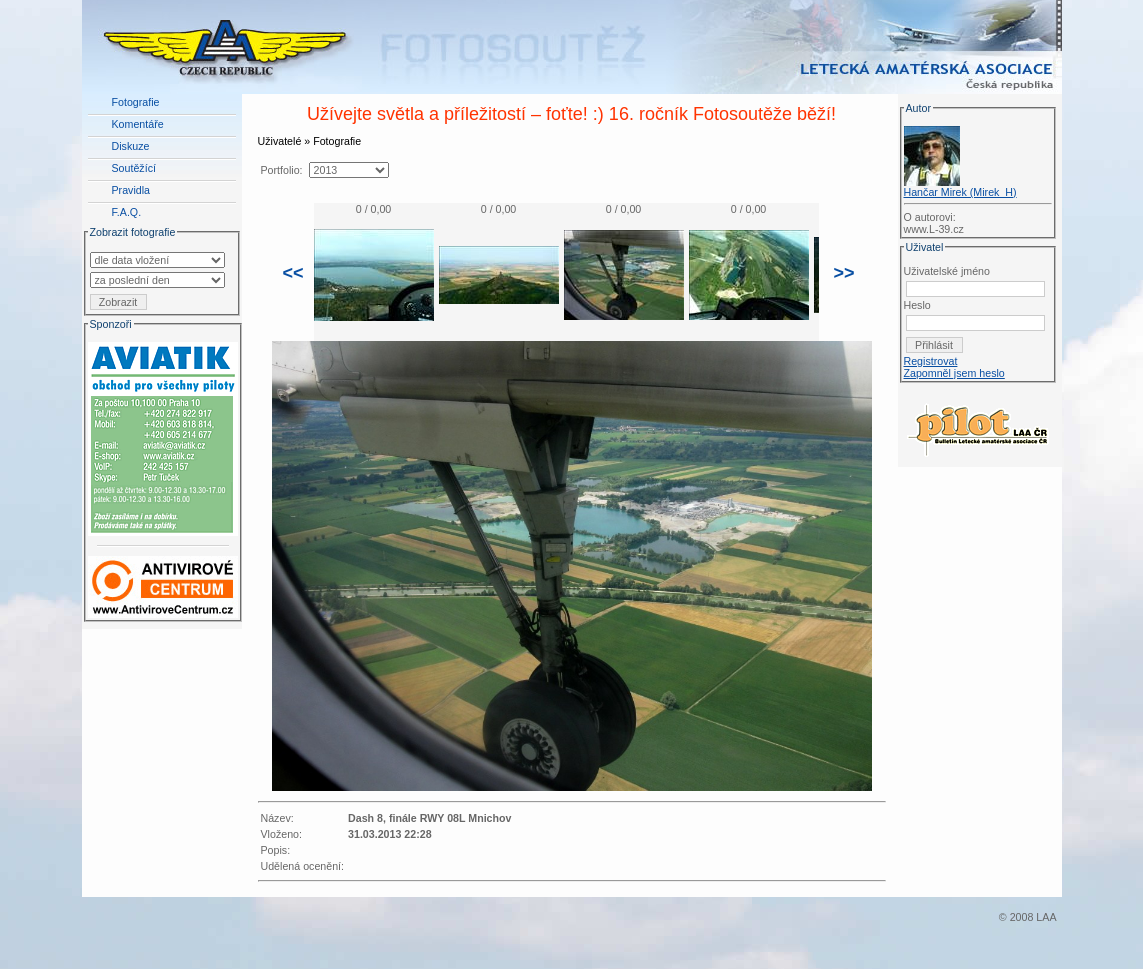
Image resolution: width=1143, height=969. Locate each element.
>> (844, 273)
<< (293, 273)
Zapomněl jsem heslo (954, 373)
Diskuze (131, 146)
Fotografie (136, 102)
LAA (1046, 917)
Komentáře (138, 124)
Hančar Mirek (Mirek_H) (960, 192)
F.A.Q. (127, 212)
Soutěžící (134, 168)
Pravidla (131, 190)
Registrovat (931, 361)
